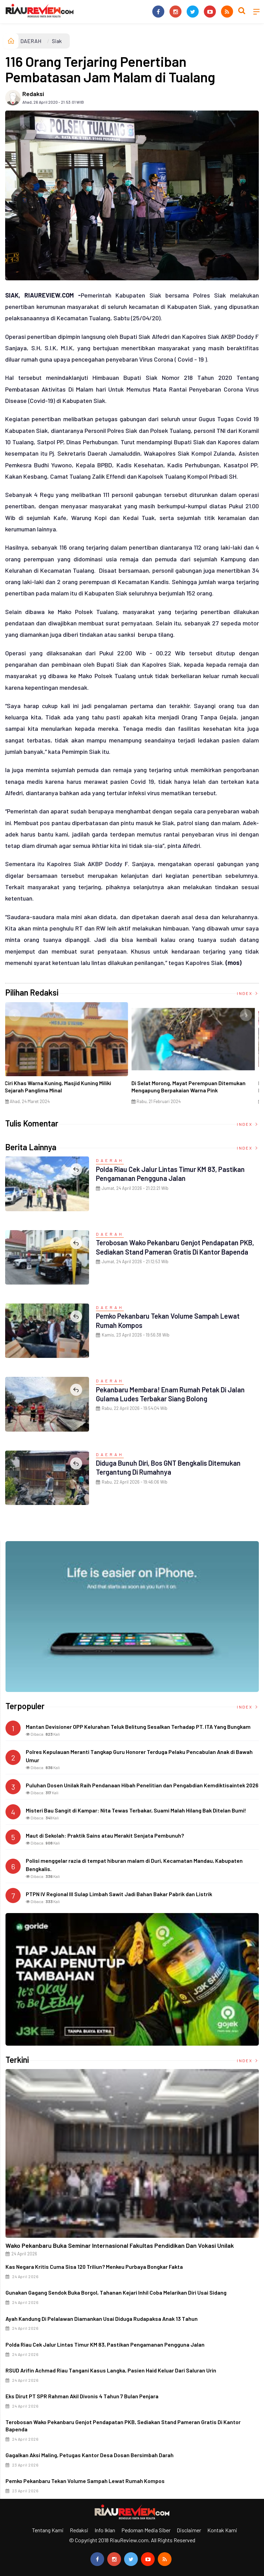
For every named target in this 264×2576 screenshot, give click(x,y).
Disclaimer (189, 2530)
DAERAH (30, 41)
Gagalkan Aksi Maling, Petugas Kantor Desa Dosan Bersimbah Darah (90, 2455)
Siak (57, 41)
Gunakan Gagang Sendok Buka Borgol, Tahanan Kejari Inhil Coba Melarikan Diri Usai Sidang (116, 2292)
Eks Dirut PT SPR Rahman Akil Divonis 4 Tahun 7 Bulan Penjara (82, 2396)
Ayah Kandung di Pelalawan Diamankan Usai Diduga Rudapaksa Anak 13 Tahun (102, 2318)
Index (248, 993)
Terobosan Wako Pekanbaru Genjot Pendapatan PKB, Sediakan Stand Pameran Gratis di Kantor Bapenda (174, 1251)
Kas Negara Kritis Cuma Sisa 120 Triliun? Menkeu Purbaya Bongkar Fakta (94, 2266)
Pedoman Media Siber (145, 2530)
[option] (68, 1056)
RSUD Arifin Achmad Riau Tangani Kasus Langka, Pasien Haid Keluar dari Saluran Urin (111, 2370)
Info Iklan (105, 2530)
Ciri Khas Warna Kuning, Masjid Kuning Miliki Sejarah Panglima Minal (60, 1086)
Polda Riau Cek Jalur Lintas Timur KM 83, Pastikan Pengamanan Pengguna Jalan (162, 1173)
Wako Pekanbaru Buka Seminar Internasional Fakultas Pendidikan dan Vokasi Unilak (120, 2245)
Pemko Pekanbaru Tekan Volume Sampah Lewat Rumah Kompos (85, 2481)
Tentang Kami (48, 2530)
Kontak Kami (222, 2530)
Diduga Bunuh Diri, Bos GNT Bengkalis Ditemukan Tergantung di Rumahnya (176, 1467)
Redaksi (33, 93)
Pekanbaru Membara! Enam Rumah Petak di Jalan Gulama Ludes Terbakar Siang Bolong (168, 1394)
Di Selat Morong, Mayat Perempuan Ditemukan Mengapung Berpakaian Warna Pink (191, 1086)
